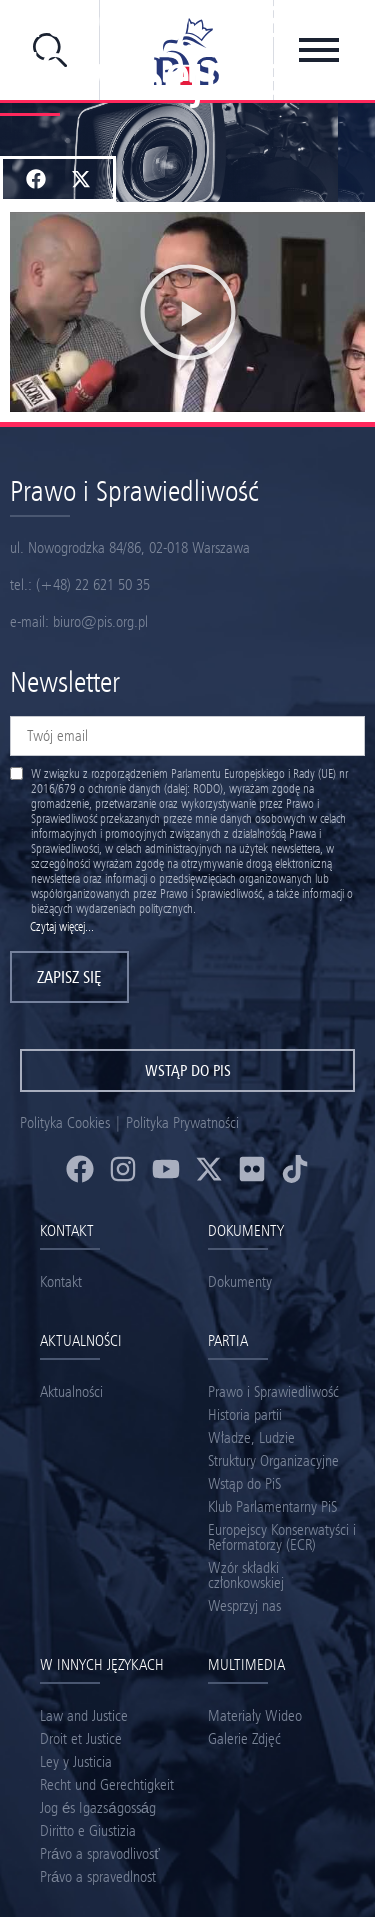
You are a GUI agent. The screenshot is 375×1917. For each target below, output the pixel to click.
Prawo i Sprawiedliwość (273, 1391)
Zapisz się (69, 977)
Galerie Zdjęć (244, 1738)
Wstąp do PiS (244, 1483)
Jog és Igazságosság (98, 1807)
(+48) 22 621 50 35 (93, 584)
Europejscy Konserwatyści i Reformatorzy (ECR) (282, 1537)
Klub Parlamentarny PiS (272, 1506)
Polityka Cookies (65, 1122)
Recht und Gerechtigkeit (107, 1784)
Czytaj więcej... (62, 926)
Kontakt (61, 1281)
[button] (35, 179)
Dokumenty (240, 1281)
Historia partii (245, 1414)
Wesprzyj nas (244, 1605)
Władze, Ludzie (251, 1437)
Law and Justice (84, 1715)
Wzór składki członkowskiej (246, 1575)
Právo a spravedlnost (98, 1876)
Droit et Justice (81, 1738)
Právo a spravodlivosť (100, 1853)
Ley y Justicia (76, 1761)
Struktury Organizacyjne (273, 1460)
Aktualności (71, 1391)
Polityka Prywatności (182, 1122)
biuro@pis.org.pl (100, 621)
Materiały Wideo (255, 1715)
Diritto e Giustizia (88, 1830)
